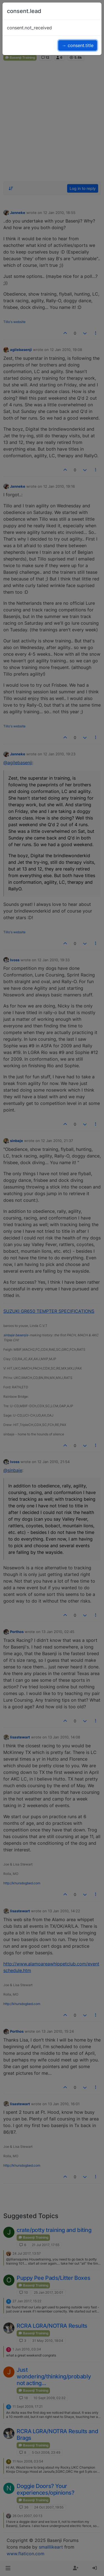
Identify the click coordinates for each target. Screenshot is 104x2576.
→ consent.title (77, 45)
